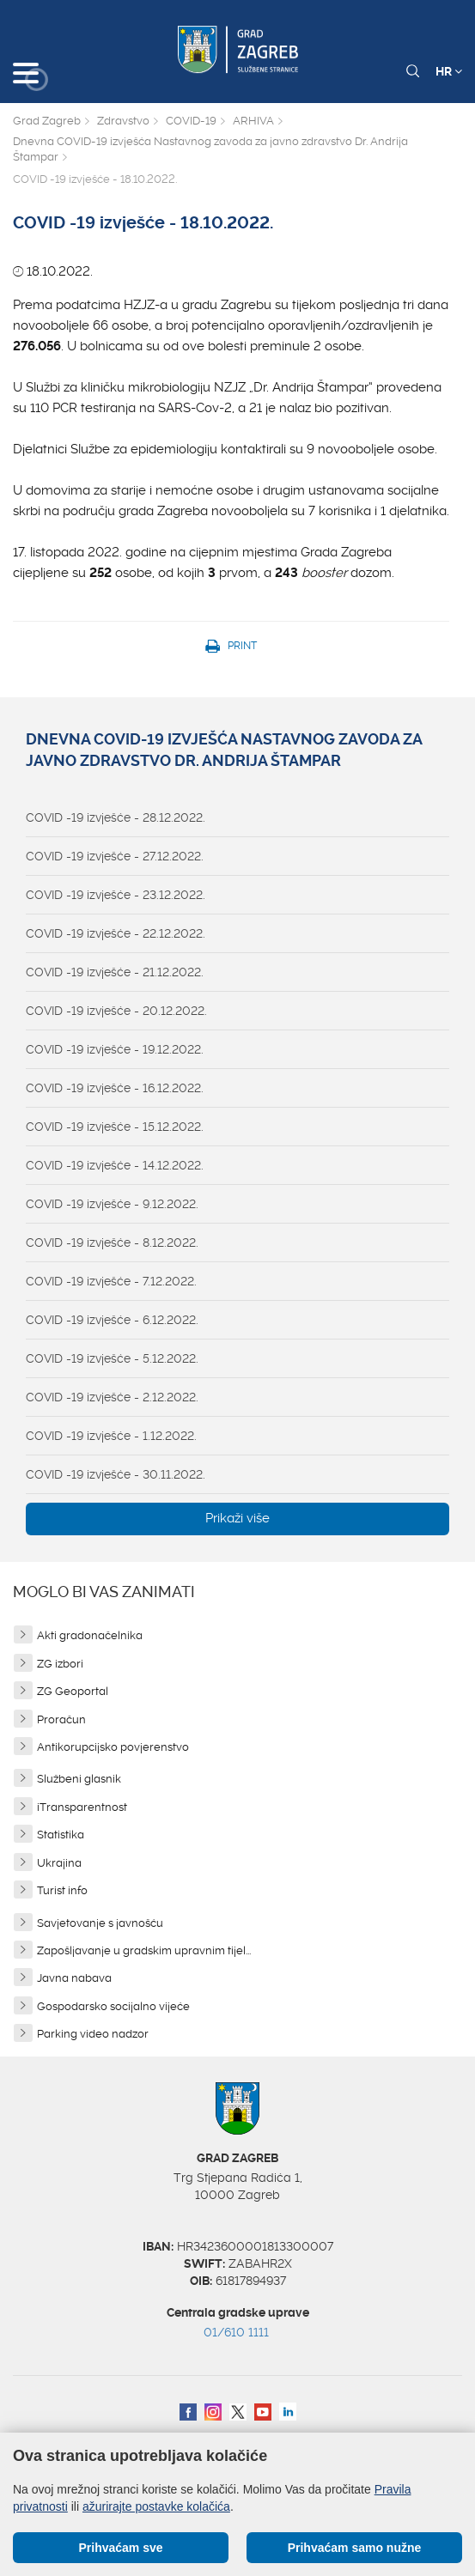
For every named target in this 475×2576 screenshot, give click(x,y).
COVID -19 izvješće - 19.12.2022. (115, 1049)
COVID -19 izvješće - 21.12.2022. (115, 972)
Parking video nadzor (93, 2033)
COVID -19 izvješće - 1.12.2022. (111, 1436)
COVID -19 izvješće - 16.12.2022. (115, 1088)
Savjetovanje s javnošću (100, 1923)
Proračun (61, 1719)
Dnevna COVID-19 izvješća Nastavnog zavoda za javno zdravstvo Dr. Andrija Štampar (210, 149)
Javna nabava (74, 1977)
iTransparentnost (82, 1807)
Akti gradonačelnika (90, 1635)
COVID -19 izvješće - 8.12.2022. (112, 1242)
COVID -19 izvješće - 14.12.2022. (115, 1165)
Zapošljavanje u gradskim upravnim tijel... (144, 1950)
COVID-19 (191, 120)
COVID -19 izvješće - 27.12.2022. (115, 856)
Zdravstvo (123, 120)
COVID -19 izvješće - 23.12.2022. (115, 895)
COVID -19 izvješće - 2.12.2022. (112, 1397)
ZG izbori (60, 1663)
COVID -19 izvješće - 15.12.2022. (115, 1126)
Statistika (60, 1834)
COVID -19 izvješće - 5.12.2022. (112, 1358)
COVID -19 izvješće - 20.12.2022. (116, 1011)
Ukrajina (59, 1862)
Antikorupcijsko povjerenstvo (113, 1747)
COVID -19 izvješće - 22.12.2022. (115, 933)
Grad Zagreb (47, 120)
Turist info (62, 1890)
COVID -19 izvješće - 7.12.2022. (111, 1281)
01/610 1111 (236, 2332)
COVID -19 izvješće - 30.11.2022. (115, 1474)
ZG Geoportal (72, 1691)
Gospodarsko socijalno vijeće (113, 2006)
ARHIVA (253, 120)
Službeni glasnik (79, 1778)
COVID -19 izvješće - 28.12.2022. (115, 817)
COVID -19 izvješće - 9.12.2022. (112, 1204)
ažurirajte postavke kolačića (156, 2506)
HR (448, 71)
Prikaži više (237, 1518)
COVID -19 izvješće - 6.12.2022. (112, 1320)
